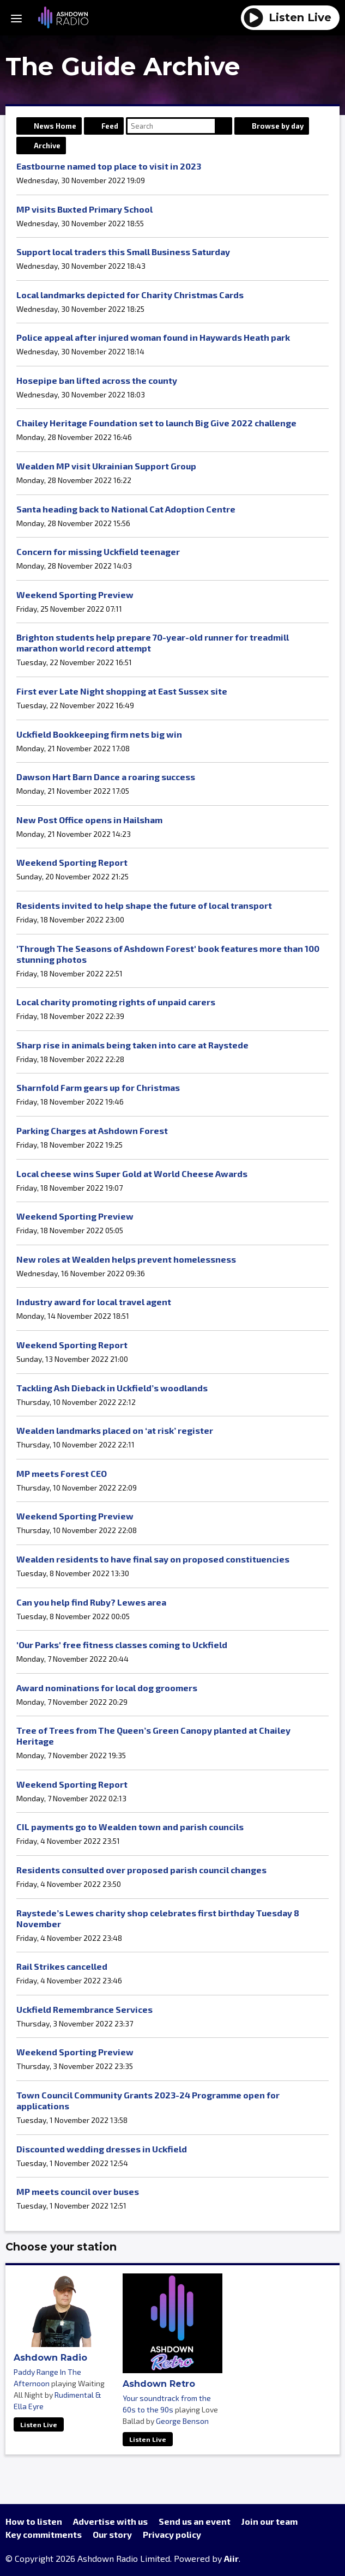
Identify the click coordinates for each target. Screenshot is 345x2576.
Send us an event (195, 2521)
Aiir (231, 2558)
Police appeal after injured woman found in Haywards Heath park (153, 337)
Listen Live (38, 2424)
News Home (55, 126)
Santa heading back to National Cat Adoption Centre (125, 509)
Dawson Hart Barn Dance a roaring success (105, 776)
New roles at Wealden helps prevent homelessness (126, 1259)
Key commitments (43, 2534)
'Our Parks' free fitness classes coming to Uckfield (121, 1644)
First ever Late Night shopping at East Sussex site (121, 691)
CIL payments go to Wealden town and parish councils (130, 1827)
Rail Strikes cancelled (61, 1966)
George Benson (182, 2421)
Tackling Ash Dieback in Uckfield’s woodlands (112, 1388)
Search (223, 126)
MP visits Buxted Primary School (84, 209)
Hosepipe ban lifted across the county (96, 380)
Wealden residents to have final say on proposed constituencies (152, 1559)
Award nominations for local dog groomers (106, 1687)
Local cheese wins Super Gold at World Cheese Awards (131, 1173)
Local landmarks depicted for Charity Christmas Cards (130, 294)
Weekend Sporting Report (72, 862)
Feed (109, 126)
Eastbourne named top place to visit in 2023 (108, 166)
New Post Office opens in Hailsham (89, 820)
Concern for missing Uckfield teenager (98, 551)
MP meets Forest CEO (61, 1473)
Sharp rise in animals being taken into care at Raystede (132, 1045)
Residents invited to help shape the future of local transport (144, 905)
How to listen (33, 2521)
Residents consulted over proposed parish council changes (141, 1870)
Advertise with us (110, 2521)
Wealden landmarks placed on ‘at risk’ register (114, 1430)
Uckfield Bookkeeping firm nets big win (99, 734)
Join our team (269, 2521)
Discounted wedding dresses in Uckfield (101, 2149)
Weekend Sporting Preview (75, 594)
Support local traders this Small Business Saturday (123, 251)
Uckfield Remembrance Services (84, 2009)
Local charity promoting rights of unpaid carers (115, 1002)
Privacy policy (172, 2534)
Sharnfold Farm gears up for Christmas (98, 1087)
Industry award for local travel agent (93, 1301)
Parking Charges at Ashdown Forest (92, 1130)
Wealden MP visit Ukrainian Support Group (106, 466)
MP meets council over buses (77, 2191)
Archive (47, 145)
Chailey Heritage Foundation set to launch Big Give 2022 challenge (156, 423)
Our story (112, 2534)
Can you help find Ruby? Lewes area (91, 1602)
